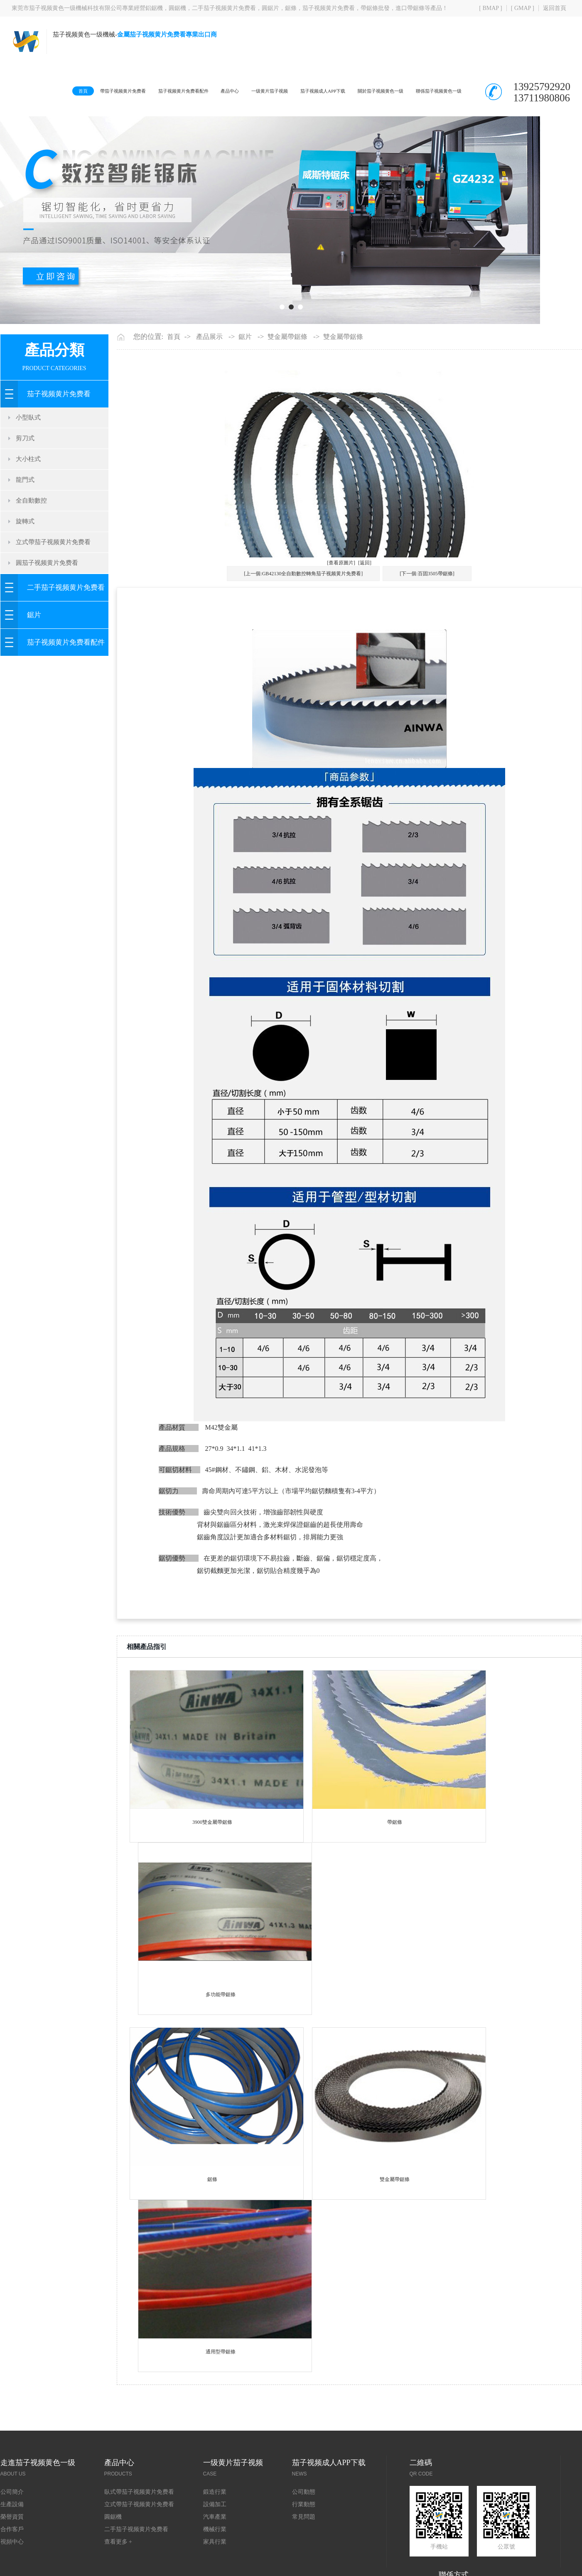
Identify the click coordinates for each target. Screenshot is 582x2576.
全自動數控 (31, 537)
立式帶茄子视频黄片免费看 (53, 579)
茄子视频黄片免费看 (328, 8)
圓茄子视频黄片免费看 (47, 599)
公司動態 (303, 2529)
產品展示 (209, 373)
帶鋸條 (394, 1859)
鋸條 (291, 8)
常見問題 (303, 2554)
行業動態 (303, 2541)
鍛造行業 (214, 2529)
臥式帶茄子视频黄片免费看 (139, 2529)
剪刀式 (25, 475)
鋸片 (34, 652)
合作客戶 (12, 2566)
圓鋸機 (177, 8)
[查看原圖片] (341, 600)
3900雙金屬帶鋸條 (212, 1859)
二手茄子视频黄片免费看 (224, 8)
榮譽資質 (12, 2554)
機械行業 (214, 2566)
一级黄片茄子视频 (241, 91)
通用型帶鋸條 (221, 2389)
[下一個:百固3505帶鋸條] (427, 610)
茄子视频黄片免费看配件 (141, 91)
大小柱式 (28, 496)
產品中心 (195, 91)
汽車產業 (214, 2554)
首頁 (24, 91)
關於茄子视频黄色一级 (371, 91)
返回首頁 (554, 8)
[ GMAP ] (522, 8)
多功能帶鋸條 (221, 2031)
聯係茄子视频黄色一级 (439, 91)
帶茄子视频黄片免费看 (70, 91)
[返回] (364, 600)
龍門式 (25, 516)
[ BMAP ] (490, 8)
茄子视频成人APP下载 (303, 91)
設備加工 (214, 2541)
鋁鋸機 (154, 8)
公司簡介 (12, 2529)
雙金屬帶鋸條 (287, 373)
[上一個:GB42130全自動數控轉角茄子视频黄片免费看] (303, 610)
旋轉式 (25, 558)
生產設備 (12, 2541)
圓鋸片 (270, 8)
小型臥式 (28, 454)
